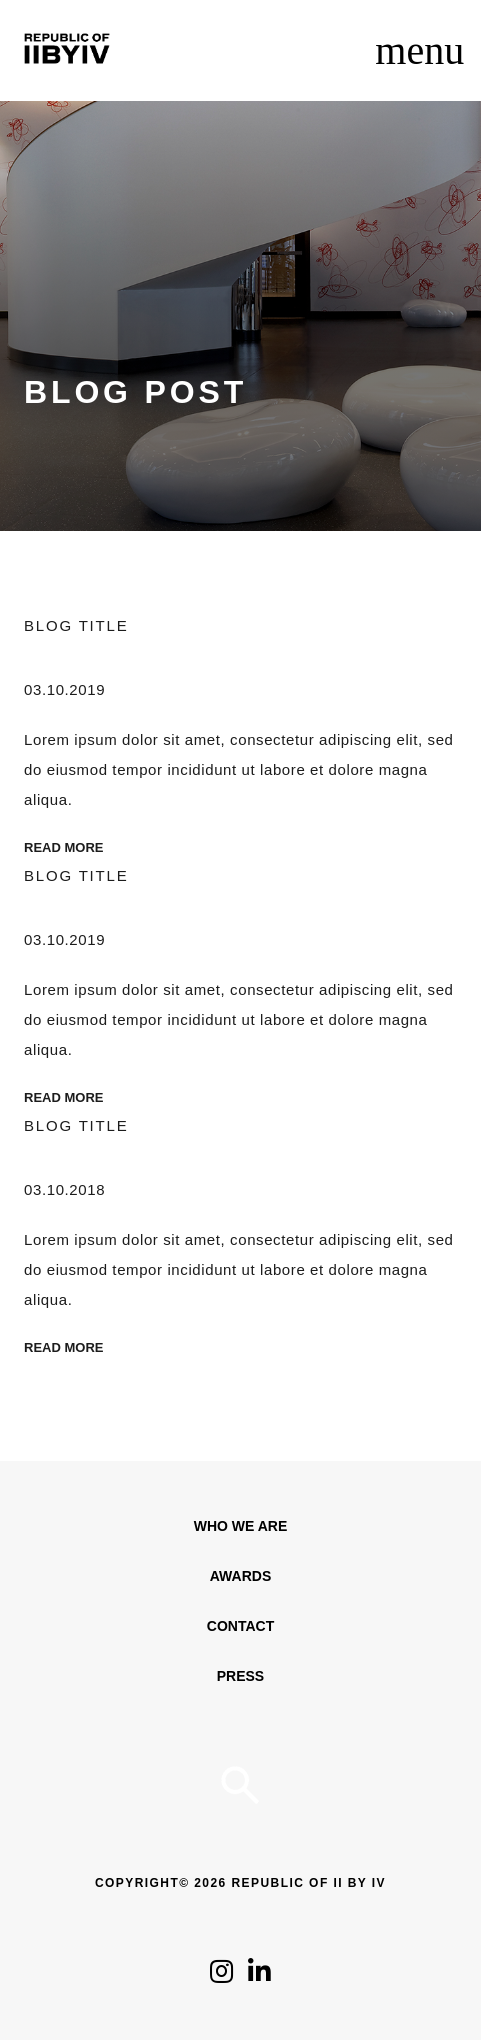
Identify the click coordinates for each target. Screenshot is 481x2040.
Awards (240, 1576)
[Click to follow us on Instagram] (221, 1976)
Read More (63, 847)
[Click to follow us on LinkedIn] (259, 1976)
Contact (240, 1626)
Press (240, 1676)
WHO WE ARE (241, 1526)
